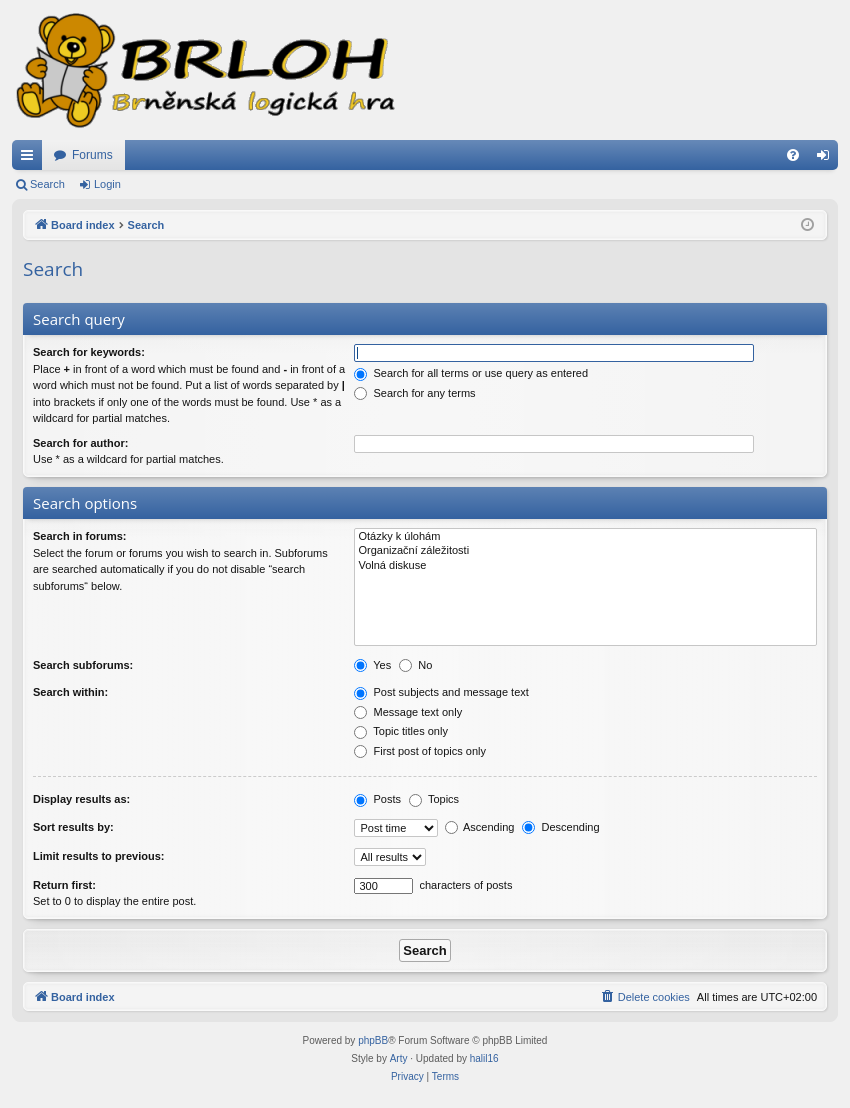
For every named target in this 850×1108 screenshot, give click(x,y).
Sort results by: (73, 827)
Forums (92, 155)
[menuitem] (793, 155)
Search (47, 184)
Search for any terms (414, 393)
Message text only (408, 712)
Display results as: (81, 799)
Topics (434, 799)
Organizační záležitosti (585, 551)
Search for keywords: (89, 352)
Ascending (480, 827)
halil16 (484, 1058)
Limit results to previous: (98, 856)
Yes (372, 665)
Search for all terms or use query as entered (471, 373)
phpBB (373, 1040)
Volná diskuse (585, 566)
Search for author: (80, 443)
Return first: (64, 885)
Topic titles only (400, 731)
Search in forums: (80, 536)
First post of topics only (420, 751)
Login (107, 184)
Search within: (70, 692)
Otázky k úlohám (585, 537)
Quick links (31, 159)
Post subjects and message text (441, 692)
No (415, 665)
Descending (560, 827)
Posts (377, 799)
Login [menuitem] (827, 159)
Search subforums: (83, 665)
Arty (399, 1058)
